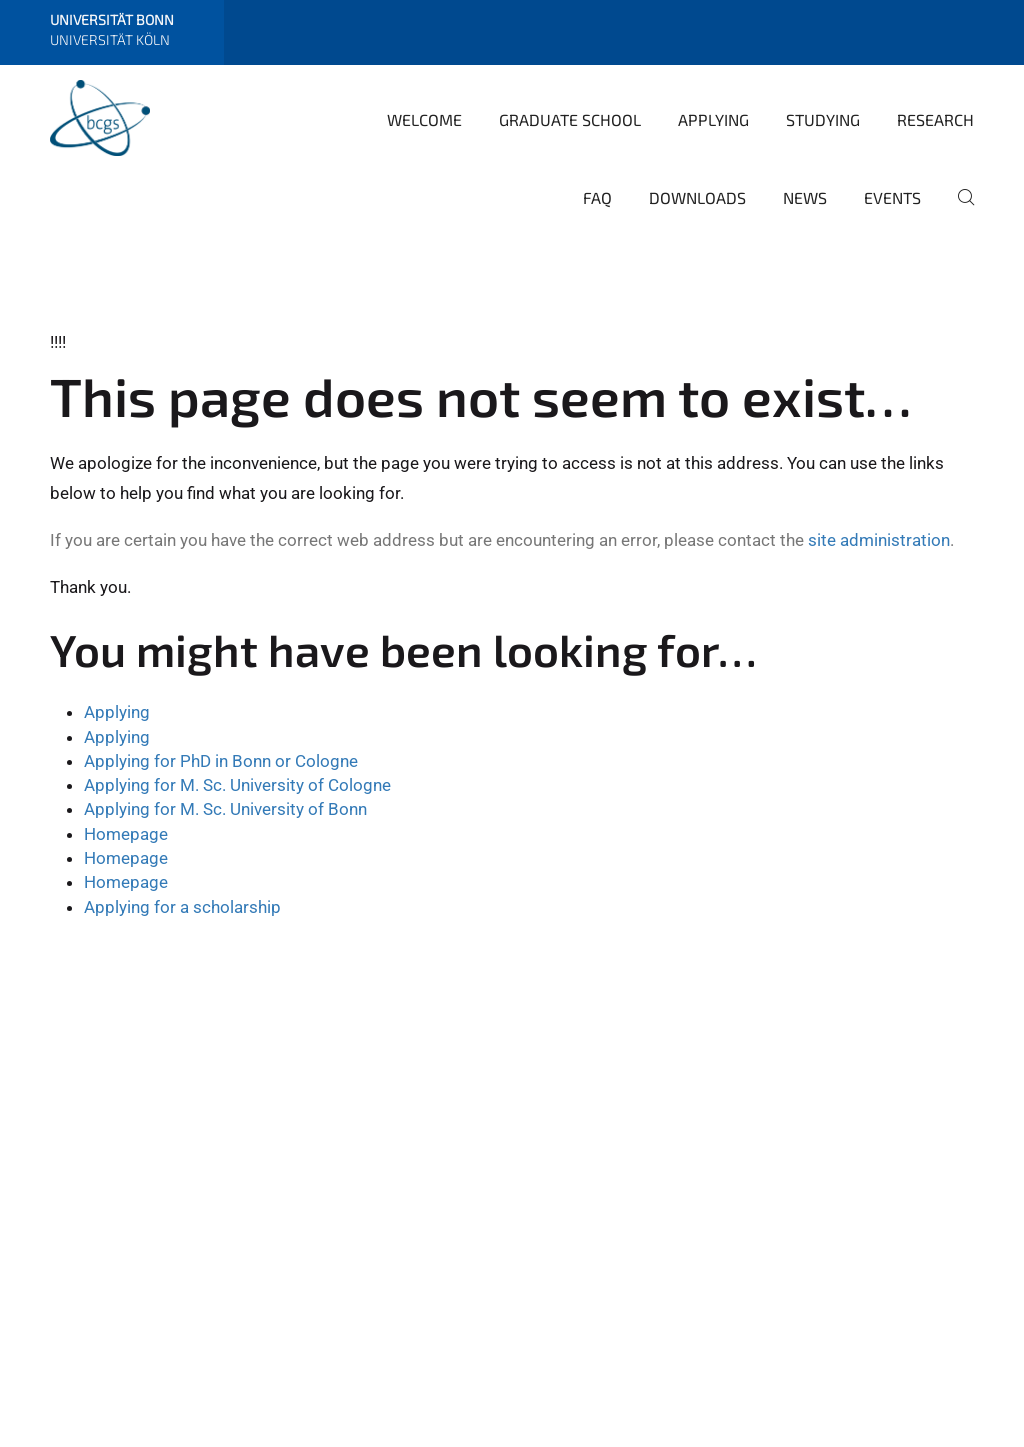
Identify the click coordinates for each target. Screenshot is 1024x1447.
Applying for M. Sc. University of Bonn (225, 809)
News (805, 197)
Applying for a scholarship (182, 907)
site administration (879, 540)
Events (892, 197)
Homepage (126, 834)
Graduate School (570, 119)
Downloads (697, 197)
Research (935, 119)
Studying (823, 119)
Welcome (424, 119)
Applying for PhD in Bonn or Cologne (221, 761)
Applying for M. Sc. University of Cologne (237, 785)
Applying (713, 119)
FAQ (597, 197)
